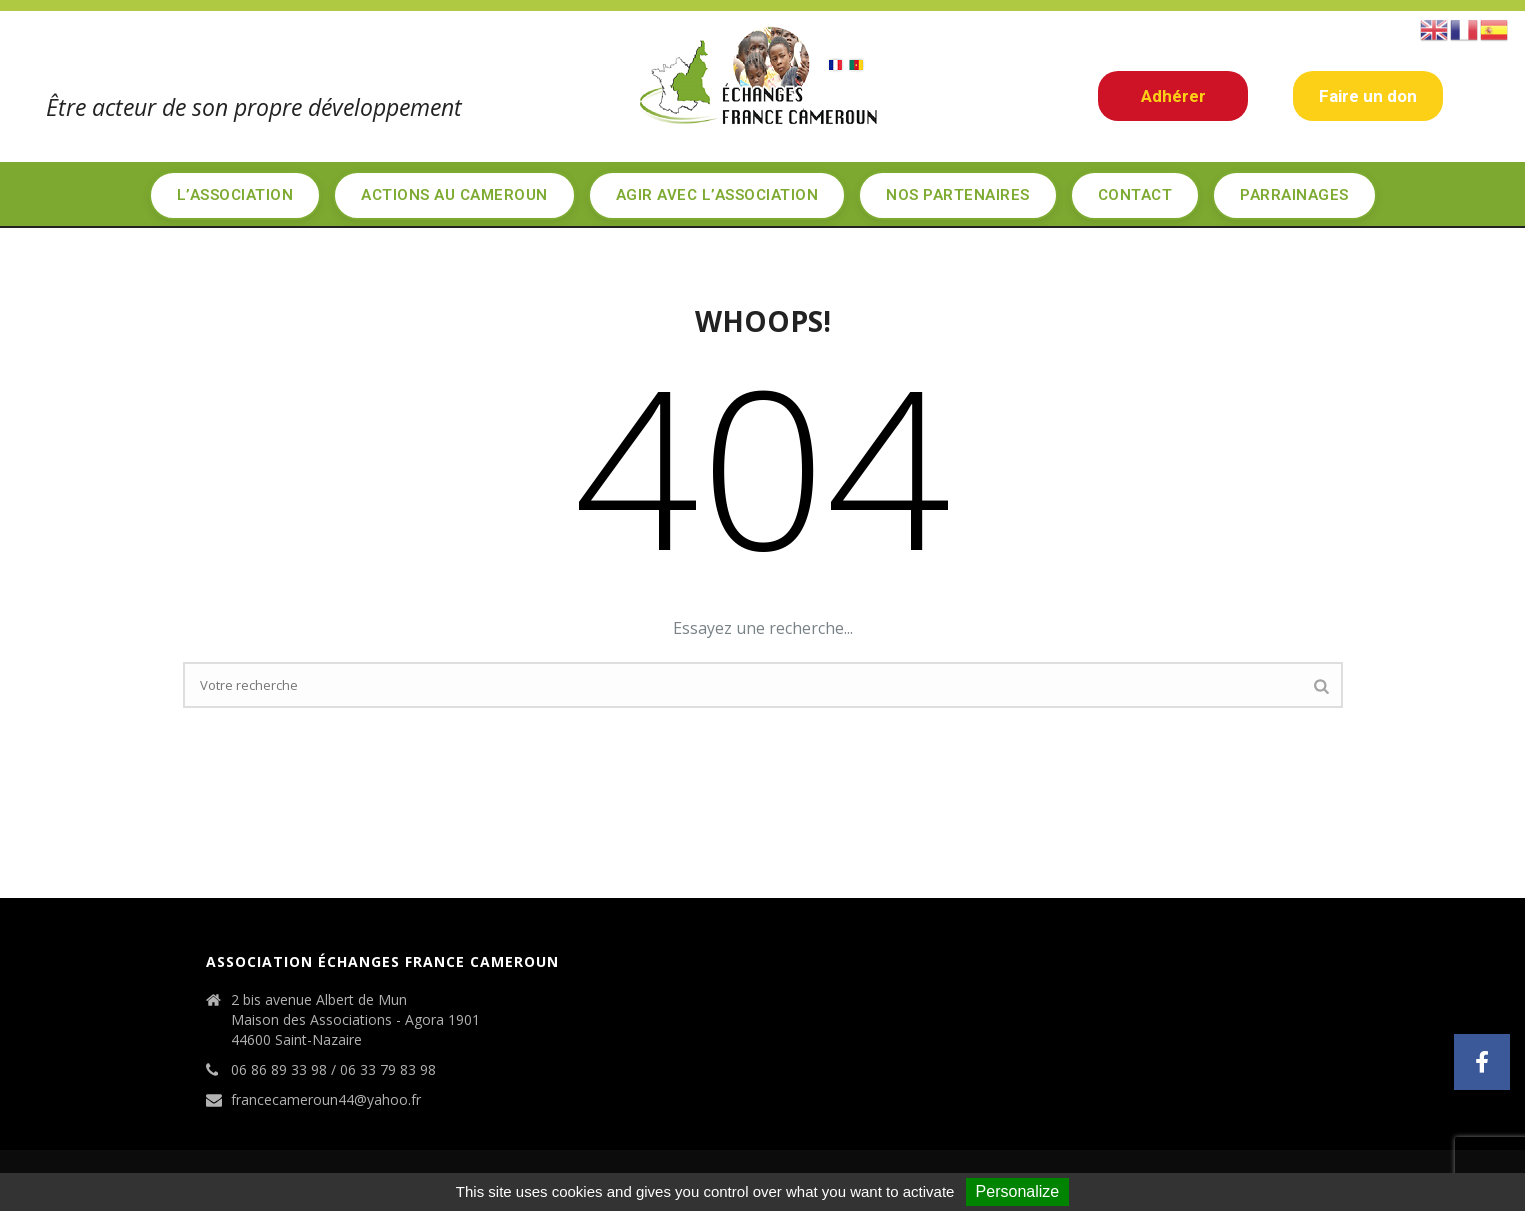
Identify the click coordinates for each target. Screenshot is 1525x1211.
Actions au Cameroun (454, 195)
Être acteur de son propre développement (254, 107)
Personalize (1018, 1191)
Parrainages (1294, 195)
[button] (1482, 1062)
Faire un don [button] (1368, 96)
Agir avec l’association (717, 195)
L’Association (235, 195)
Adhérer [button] (1173, 96)
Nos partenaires (958, 195)
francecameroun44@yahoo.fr (326, 1100)
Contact (1135, 195)
